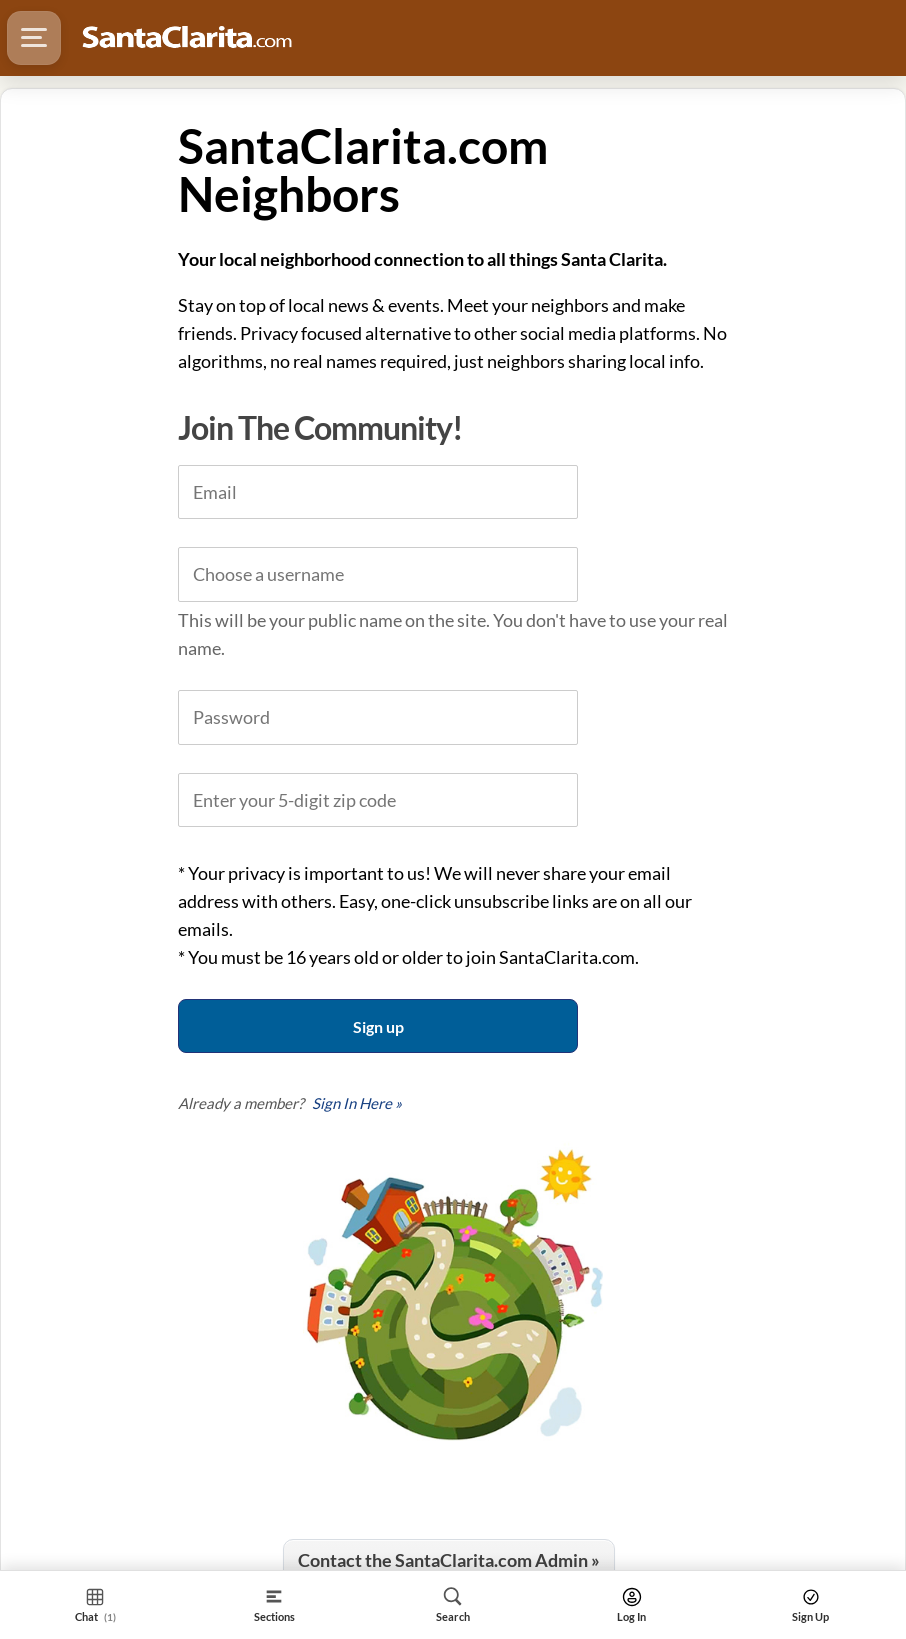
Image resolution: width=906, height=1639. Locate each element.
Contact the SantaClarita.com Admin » (449, 1560)
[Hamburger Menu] (34, 38)
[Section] (274, 1604)
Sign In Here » (357, 1103)
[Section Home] (95, 1604)
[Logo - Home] (187, 38)
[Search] (453, 1604)
